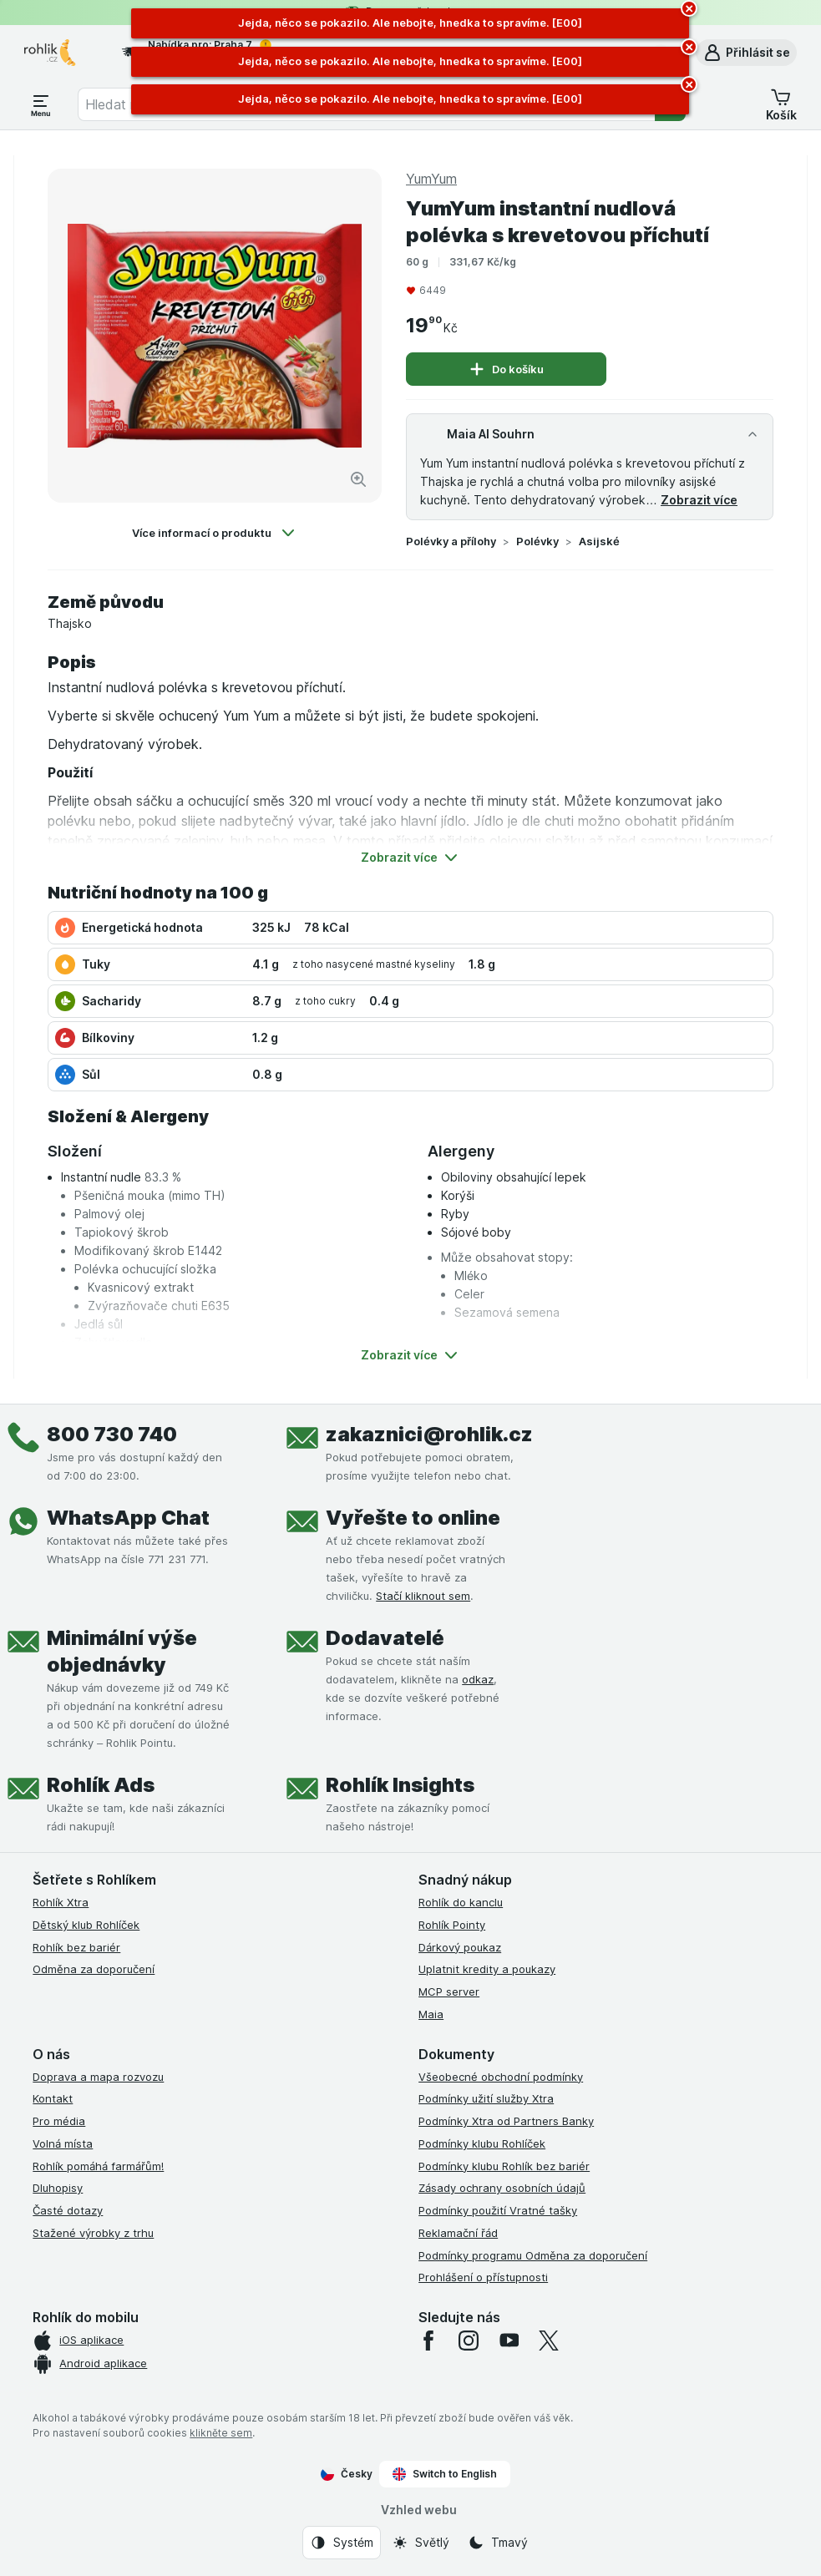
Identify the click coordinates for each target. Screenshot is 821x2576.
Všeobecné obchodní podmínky (500, 2076)
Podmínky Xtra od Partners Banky (506, 2121)
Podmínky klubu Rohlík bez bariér (504, 2166)
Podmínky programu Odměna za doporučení (532, 2255)
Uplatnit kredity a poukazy (486, 1969)
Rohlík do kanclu (460, 1902)
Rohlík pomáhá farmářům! (98, 2166)
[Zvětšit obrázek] (358, 479)
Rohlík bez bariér (76, 1947)
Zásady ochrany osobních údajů (501, 2187)
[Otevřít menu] (41, 104)
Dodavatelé (385, 1638)
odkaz (478, 1679)
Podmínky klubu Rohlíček (481, 2143)
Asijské (599, 541)
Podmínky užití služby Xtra (486, 2098)
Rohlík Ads (101, 1785)
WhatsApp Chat (128, 1518)
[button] (746, 52)
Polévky (537, 541)
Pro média (59, 2121)
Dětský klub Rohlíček (86, 1924)
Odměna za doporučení (94, 1969)
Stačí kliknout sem (423, 1595)
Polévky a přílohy (451, 541)
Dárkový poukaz (459, 1947)
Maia (430, 2014)
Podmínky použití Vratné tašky (497, 2210)
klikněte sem (221, 2433)
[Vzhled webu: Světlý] (420, 2542)
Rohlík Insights (400, 1785)
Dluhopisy (58, 2187)
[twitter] (549, 2341)
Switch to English (445, 2474)
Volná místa (63, 2143)
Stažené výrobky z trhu (93, 2232)
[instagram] (469, 2341)
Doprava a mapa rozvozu (98, 2076)
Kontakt (53, 2098)
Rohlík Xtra (61, 1902)
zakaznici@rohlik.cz (429, 1434)
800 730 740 (112, 1434)
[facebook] (428, 2341)
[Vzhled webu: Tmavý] (497, 2542)
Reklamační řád (458, 2232)
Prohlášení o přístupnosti (483, 2277)
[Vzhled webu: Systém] (341, 2542)
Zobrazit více (699, 500)
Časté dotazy (68, 2210)
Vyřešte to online (413, 1518)
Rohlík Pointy (451, 1924)
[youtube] (509, 2341)
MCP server (448, 1991)
